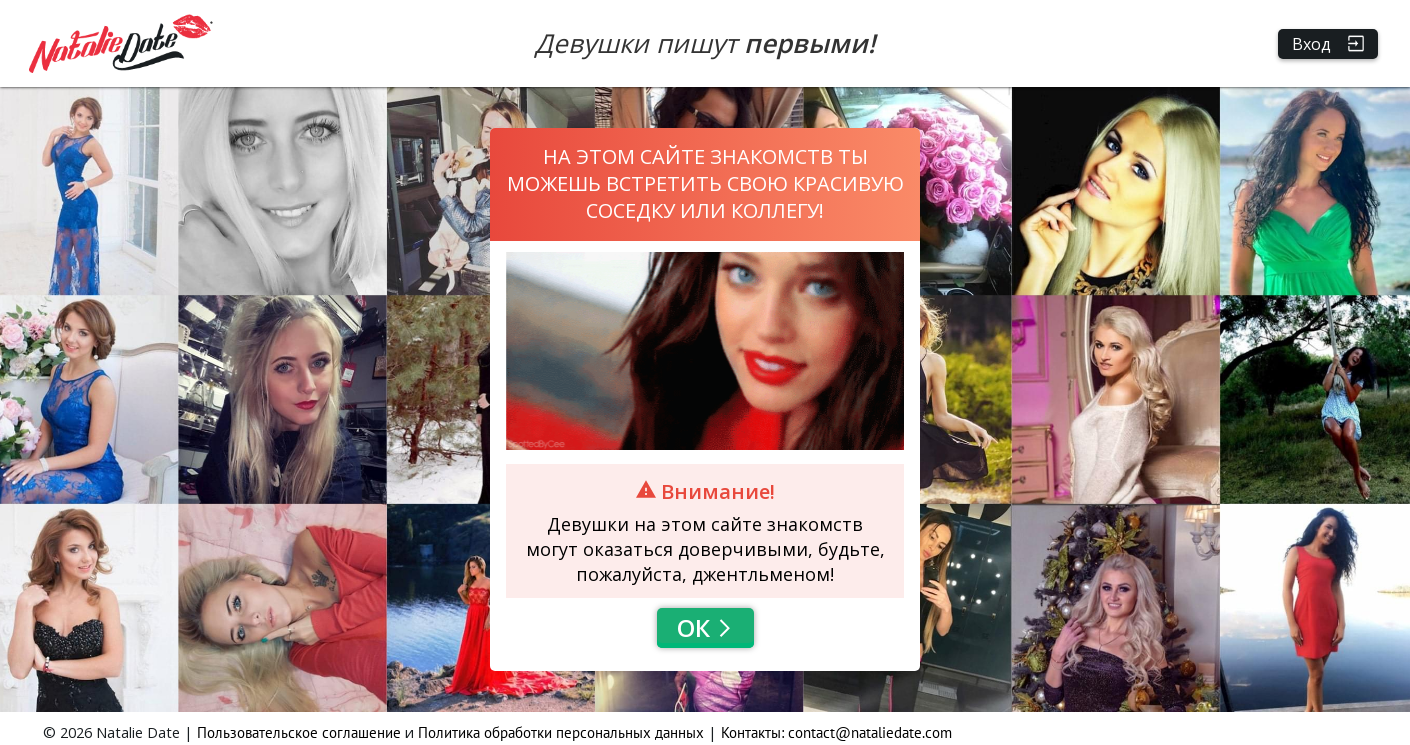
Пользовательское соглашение (299, 732)
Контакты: (754, 732)
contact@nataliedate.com (870, 732)
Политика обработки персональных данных (561, 732)
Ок (705, 627)
